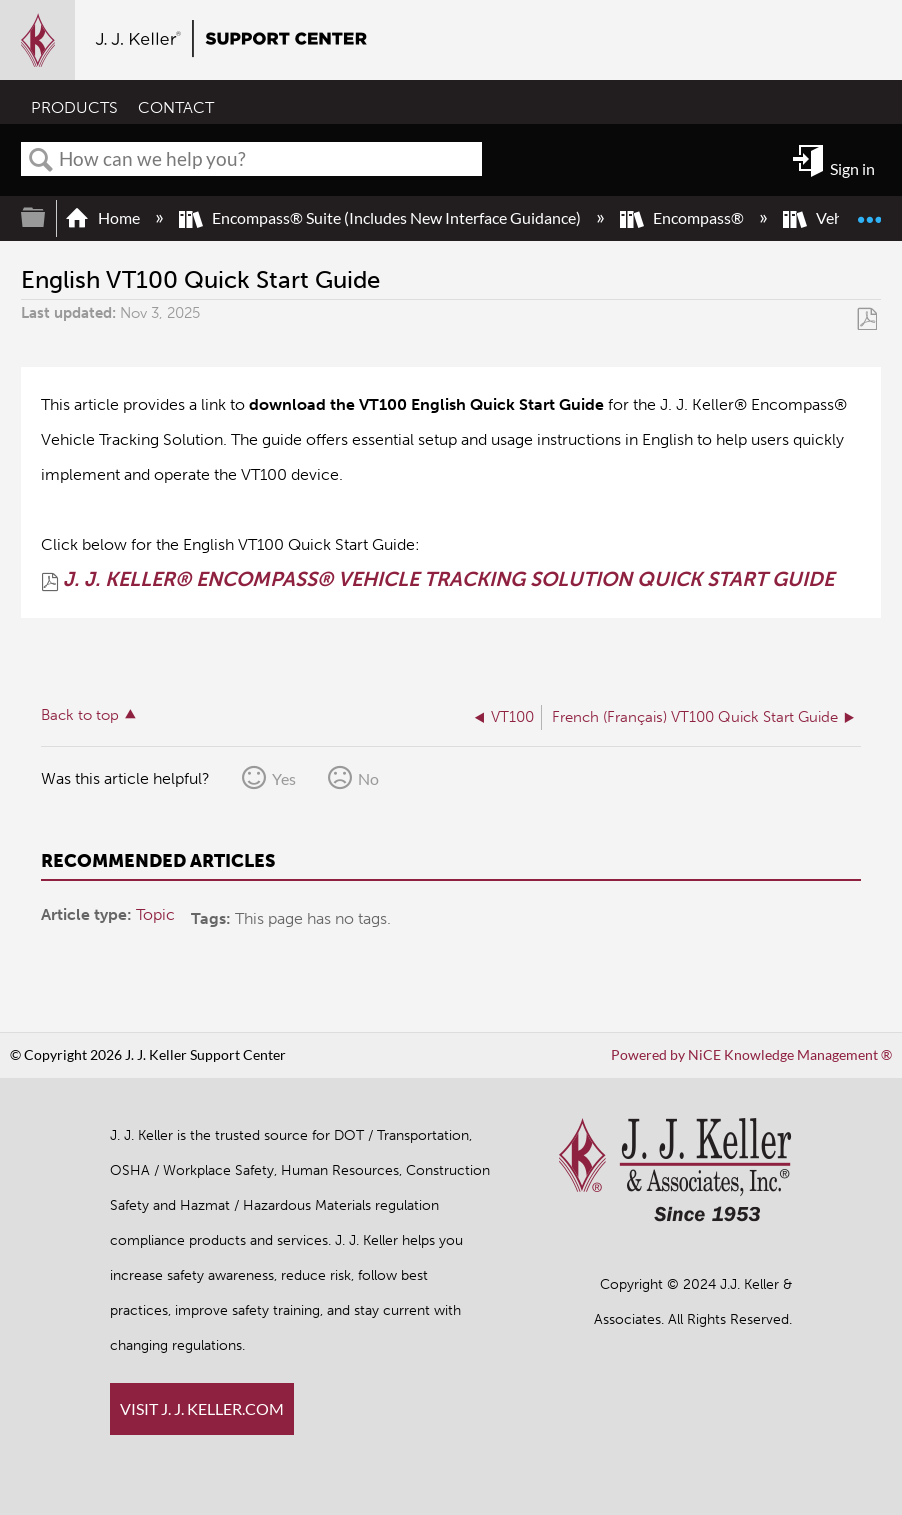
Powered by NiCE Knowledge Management (751, 1054)
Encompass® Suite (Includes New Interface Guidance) (381, 217)
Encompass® (683, 217)
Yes (284, 778)
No (368, 778)
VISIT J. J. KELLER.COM (202, 1408)
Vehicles (829, 217)
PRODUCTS (74, 107)
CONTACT (176, 107)
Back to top (80, 715)
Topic (155, 914)
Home (104, 217)
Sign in (852, 168)
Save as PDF (866, 318)
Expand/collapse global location (869, 210)
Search (41, 160)
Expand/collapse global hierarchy (46, 217)
